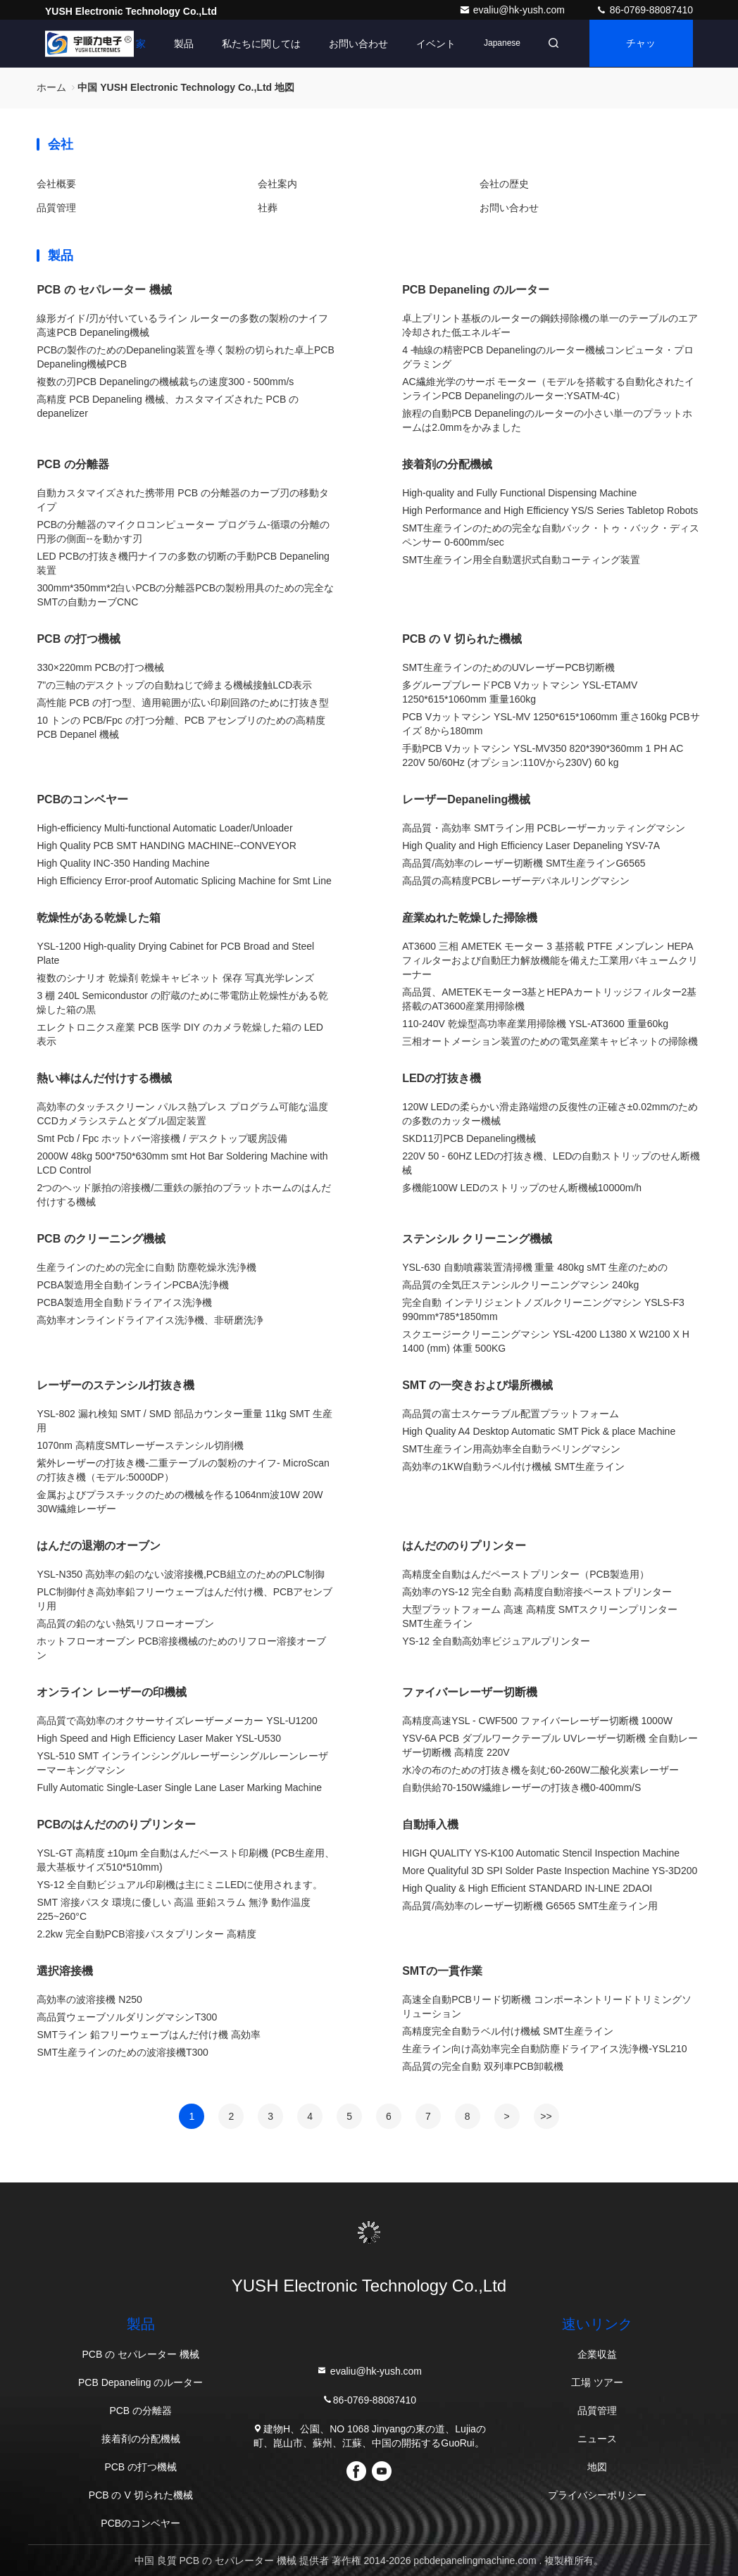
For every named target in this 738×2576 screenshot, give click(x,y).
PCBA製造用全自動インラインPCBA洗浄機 (132, 1284)
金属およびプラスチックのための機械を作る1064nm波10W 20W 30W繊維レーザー (180, 1501)
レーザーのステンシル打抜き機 (115, 1385)
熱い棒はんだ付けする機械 (104, 1078)
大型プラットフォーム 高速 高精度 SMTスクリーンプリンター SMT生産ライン (539, 1616)
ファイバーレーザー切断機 (469, 1692)
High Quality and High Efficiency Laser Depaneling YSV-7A (531, 845)
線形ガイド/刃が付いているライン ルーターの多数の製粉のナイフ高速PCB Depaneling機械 (182, 325)
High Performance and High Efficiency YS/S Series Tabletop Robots (550, 510)
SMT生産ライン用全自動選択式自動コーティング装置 (521, 559)
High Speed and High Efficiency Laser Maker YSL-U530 (159, 1738)
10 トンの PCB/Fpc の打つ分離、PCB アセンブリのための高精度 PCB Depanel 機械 (181, 727)
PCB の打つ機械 (78, 639)
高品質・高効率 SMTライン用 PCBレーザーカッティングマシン (543, 828)
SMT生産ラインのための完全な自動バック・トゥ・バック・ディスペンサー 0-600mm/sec (550, 535)
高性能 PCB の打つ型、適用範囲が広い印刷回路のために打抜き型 (183, 702)
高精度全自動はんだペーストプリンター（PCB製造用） (525, 1574)
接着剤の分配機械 (447, 464)
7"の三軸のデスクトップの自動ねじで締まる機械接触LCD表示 (174, 685)
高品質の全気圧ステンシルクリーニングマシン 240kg (520, 1284)
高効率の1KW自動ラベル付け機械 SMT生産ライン (513, 1466)
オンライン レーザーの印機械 (111, 1692)
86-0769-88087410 (644, 9)
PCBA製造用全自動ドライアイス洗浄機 (124, 1302)
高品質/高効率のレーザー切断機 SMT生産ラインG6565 (523, 863)
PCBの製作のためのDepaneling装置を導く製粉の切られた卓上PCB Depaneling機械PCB (185, 357)
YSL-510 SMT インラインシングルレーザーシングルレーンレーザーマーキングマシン (182, 1763)
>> (545, 2116)
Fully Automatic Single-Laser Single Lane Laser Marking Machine (179, 1787)
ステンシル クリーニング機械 (476, 1239)
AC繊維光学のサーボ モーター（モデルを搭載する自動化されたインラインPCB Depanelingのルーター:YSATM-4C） (548, 388)
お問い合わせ (354, 43)
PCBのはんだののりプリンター (116, 1824)
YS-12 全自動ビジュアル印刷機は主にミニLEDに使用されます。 (180, 1884)
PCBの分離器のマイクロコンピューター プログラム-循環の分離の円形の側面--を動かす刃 (183, 531)
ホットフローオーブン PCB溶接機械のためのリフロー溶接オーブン (181, 1648)
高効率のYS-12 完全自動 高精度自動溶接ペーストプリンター (537, 1591)
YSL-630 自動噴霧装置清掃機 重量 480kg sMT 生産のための (535, 1267)
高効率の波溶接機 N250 (89, 1999)
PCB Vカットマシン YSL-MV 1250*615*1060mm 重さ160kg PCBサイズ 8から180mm (551, 723)
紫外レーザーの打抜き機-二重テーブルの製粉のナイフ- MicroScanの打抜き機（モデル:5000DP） (183, 1470)
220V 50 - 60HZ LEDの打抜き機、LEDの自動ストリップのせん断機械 (551, 1163)
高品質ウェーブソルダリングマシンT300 (127, 2017)
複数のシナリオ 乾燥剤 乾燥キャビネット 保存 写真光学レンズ (175, 978)
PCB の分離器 (72, 464)
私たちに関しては (257, 43)
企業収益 (597, 2354)
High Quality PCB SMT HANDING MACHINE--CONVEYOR (166, 845)
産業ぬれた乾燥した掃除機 (469, 918)
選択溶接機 (65, 1971)
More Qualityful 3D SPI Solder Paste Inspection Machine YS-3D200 (549, 1870)
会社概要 (56, 183)
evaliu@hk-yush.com (513, 9)
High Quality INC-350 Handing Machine (123, 863)
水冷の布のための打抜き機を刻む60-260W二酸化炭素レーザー (540, 1770)
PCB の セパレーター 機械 (104, 290)
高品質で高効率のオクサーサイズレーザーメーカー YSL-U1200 (177, 1720)
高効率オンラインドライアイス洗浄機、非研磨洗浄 (150, 1320)
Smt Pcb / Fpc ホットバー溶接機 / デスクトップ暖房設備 (162, 1138)
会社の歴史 (504, 183)
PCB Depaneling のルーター (475, 290)
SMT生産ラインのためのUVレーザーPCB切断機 (508, 667)
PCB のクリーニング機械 (101, 1239)
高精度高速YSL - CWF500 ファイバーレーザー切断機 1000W (537, 1720)
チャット (640, 53)
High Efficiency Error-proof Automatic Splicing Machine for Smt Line (184, 880)
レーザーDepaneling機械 (466, 799)
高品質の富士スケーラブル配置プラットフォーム (510, 1413)
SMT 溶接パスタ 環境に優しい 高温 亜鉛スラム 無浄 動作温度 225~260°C (174, 1909)
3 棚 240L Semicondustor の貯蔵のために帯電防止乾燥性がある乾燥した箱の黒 (182, 1002)
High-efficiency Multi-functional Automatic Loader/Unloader (164, 828)
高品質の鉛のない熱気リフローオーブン (125, 1623)
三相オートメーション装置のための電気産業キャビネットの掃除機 (550, 1041)
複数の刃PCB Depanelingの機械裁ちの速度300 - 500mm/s (165, 381)
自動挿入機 (430, 1824)
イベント (431, 43)
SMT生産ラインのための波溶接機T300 (122, 2052)
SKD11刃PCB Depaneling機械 (469, 1138)
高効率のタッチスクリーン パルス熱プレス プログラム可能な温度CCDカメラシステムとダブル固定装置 (182, 1113)
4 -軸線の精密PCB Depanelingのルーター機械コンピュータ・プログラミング (548, 357)
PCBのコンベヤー (82, 799)
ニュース (597, 2438)
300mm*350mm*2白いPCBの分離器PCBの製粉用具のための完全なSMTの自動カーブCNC (185, 595)
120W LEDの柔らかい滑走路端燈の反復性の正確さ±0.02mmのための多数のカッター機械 (550, 1113)
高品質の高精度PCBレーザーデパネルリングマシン (516, 880)
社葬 (267, 207)
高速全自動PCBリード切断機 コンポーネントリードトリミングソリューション (547, 2006)
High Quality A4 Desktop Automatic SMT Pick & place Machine (538, 1431)
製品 (179, 43)
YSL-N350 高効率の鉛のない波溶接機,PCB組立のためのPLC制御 (180, 1574)
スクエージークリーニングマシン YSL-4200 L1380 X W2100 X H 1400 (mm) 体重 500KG (545, 1341)
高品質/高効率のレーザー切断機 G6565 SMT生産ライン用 (530, 1905)
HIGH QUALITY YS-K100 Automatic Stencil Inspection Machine (541, 1853)
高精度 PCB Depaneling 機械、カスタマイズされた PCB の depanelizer (168, 406)
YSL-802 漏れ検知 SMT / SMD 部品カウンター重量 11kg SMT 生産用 (184, 1420)
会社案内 (277, 183)
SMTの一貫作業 (442, 1971)
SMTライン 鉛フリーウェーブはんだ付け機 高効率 (148, 2034)
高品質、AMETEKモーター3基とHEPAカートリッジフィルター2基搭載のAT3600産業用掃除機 (549, 999)
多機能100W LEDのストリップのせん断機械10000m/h (522, 1187)
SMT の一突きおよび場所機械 (477, 1385)
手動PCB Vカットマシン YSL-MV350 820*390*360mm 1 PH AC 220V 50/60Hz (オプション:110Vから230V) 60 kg (542, 755)
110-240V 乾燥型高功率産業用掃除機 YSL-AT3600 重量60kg (535, 1023)
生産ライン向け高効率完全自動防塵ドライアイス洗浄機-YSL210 (544, 2048)
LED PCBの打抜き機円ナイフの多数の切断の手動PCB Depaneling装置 (183, 563)
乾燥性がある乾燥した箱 (99, 918)
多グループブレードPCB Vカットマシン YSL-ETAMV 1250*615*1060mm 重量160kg (519, 692)
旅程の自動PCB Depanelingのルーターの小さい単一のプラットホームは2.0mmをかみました (547, 420)
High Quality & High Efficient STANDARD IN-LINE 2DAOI (527, 1888)
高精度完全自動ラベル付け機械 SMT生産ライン (507, 2031)
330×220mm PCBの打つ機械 (100, 667)
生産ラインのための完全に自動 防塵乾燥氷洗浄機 (146, 1267)
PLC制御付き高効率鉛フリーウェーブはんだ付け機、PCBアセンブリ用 (184, 1598)
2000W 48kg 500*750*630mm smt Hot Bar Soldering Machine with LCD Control (182, 1163)
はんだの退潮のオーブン (99, 1546)
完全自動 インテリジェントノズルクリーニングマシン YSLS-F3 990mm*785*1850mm (543, 1309)
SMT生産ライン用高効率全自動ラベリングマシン (511, 1449)
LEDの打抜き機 (441, 1078)
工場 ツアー (597, 2382)
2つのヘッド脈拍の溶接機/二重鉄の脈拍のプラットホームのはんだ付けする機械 (184, 1194)
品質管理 (56, 207)
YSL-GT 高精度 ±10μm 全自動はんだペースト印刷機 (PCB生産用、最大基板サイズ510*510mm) (185, 1860)
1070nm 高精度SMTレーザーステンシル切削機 (140, 1445)
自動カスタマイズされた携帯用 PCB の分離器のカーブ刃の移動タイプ (183, 500)
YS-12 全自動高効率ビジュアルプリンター (496, 1641)
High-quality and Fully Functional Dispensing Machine (519, 492)
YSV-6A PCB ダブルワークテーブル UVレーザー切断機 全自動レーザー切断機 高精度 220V (550, 1745)
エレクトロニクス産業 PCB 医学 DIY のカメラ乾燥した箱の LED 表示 (180, 1034)
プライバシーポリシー (597, 2495)
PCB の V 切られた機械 (462, 639)
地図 (597, 2467)
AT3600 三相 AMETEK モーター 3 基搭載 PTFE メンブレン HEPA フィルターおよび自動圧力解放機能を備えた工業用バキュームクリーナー (550, 960)
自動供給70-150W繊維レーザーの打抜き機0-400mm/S (521, 1787)
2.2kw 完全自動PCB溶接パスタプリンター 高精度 (146, 1934)
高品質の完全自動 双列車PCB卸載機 (482, 2066)
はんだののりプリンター (464, 1546)
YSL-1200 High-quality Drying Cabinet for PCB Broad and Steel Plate (175, 953)
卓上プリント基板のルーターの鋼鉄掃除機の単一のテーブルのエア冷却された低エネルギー (550, 325)
